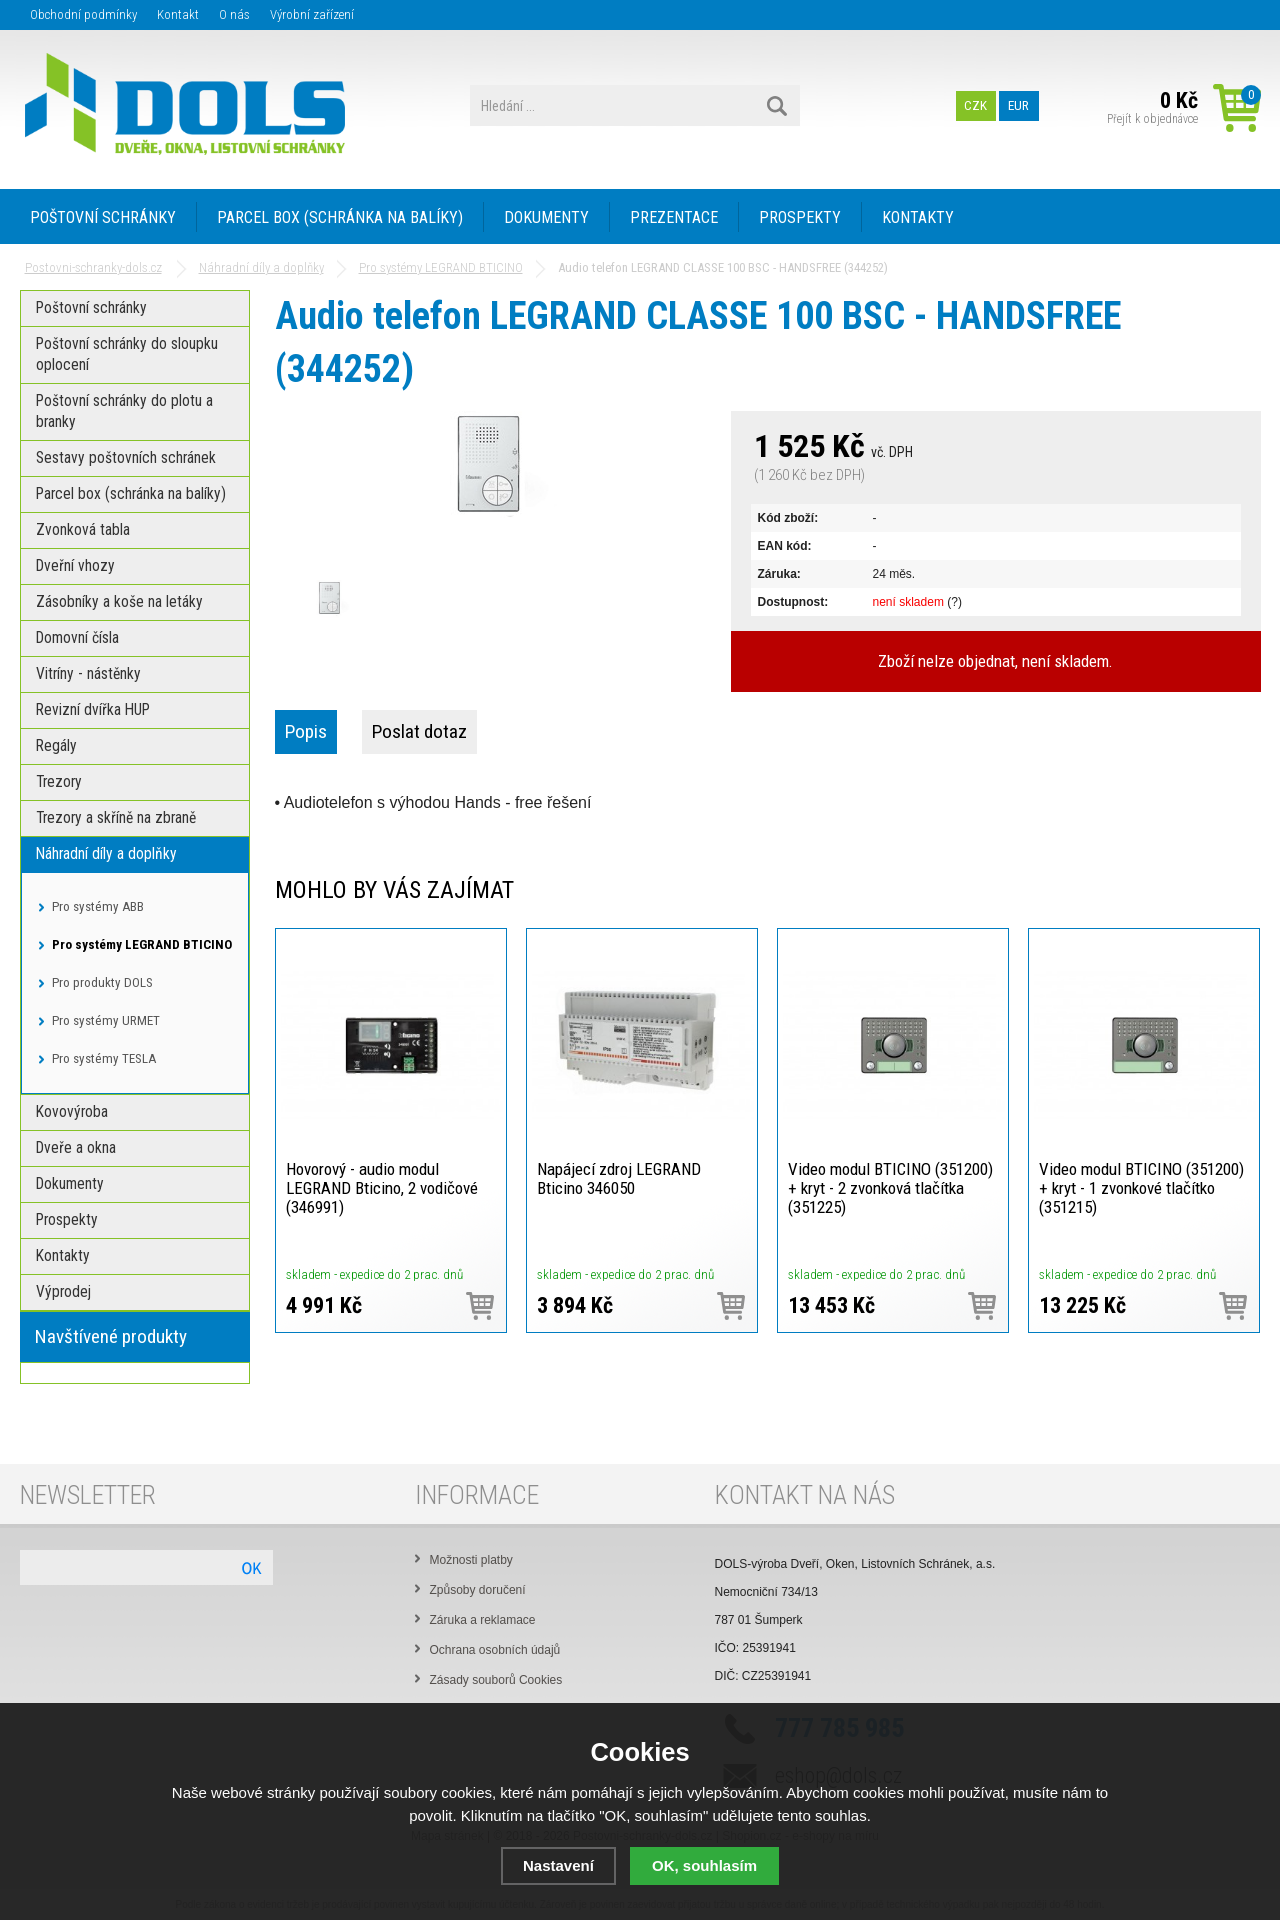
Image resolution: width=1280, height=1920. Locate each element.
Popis (306, 731)
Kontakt (178, 14)
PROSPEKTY (800, 217)
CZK (975, 105)
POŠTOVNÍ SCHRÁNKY (103, 217)
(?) (954, 602)
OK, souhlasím (704, 1865)
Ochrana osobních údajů (495, 1650)
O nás (234, 14)
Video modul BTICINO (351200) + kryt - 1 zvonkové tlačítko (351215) (1141, 1188)
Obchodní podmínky (83, 14)
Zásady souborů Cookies (496, 1680)
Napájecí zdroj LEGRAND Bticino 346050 (619, 1178)
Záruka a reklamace (483, 1620)
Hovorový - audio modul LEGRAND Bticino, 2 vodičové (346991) (382, 1188)
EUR (1018, 105)
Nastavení (558, 1865)
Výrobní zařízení (312, 14)
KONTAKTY (918, 217)
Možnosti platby (471, 1560)
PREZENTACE (674, 217)
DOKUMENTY (546, 217)
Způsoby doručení (478, 1590)
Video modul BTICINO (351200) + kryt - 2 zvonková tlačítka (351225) (890, 1188)
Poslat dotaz (419, 731)
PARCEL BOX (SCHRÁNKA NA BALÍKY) (340, 217)
